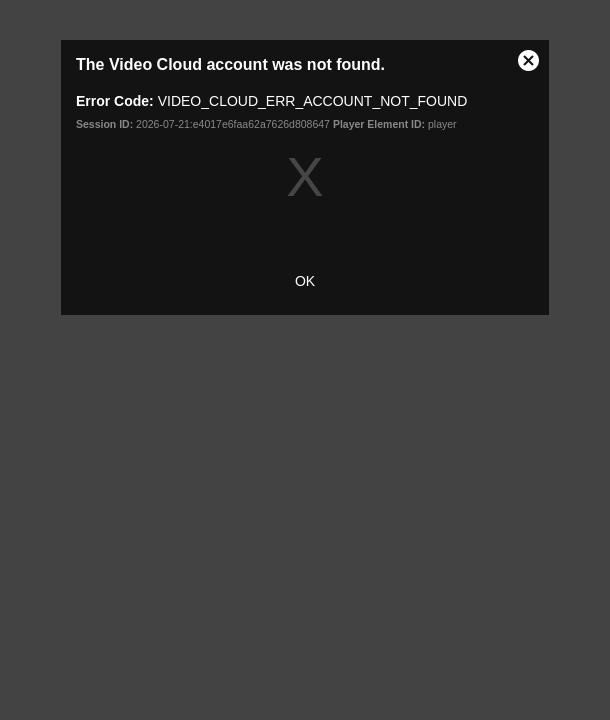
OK (305, 281)
